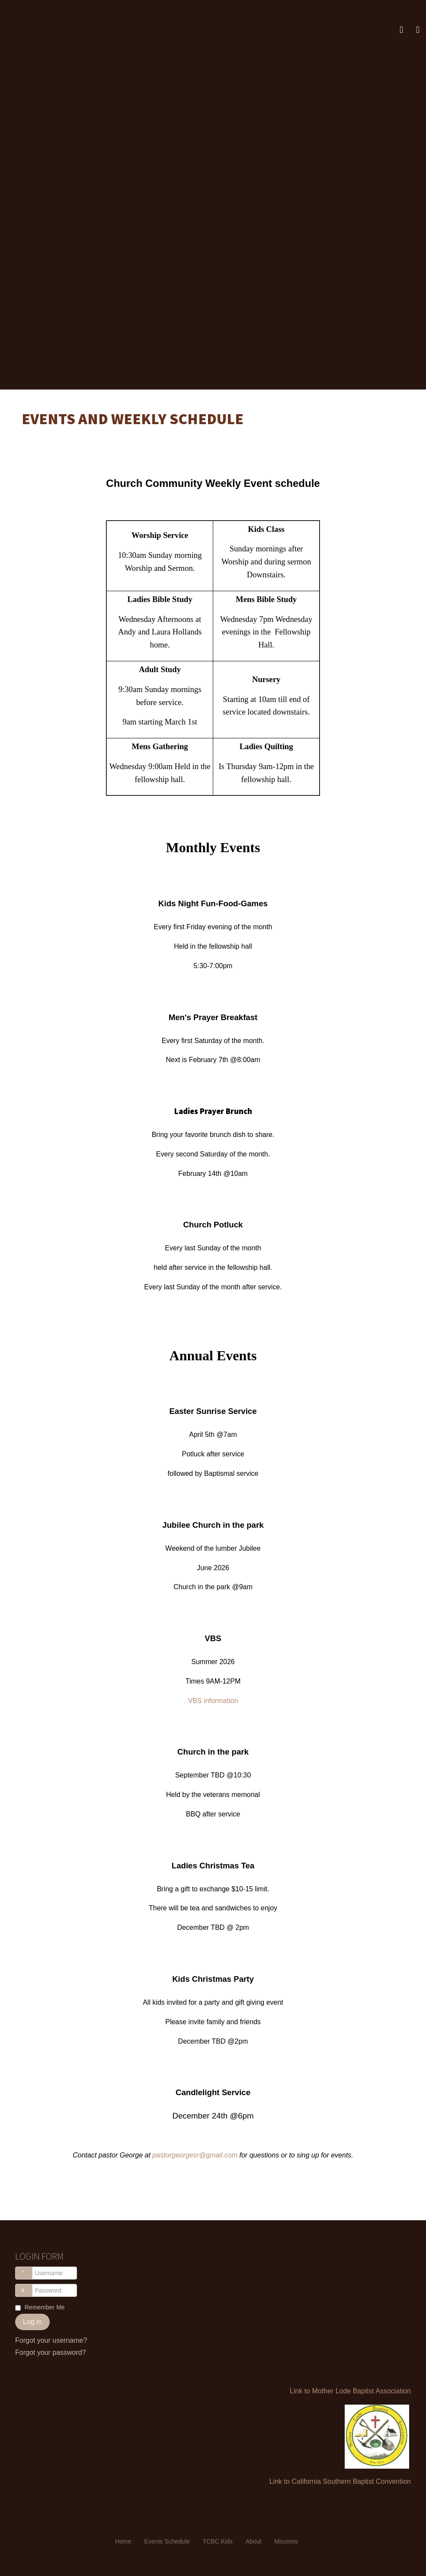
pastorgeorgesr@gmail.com (194, 2155)
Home (123, 2541)
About (254, 2541)
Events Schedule (166, 2541)
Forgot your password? (50, 2352)
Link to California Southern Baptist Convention (340, 2481)
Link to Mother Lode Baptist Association (350, 2391)
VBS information (213, 1700)
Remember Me (45, 2307)
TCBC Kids (218, 2541)
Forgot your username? (51, 2340)
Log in (32, 2321)
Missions (286, 2541)
